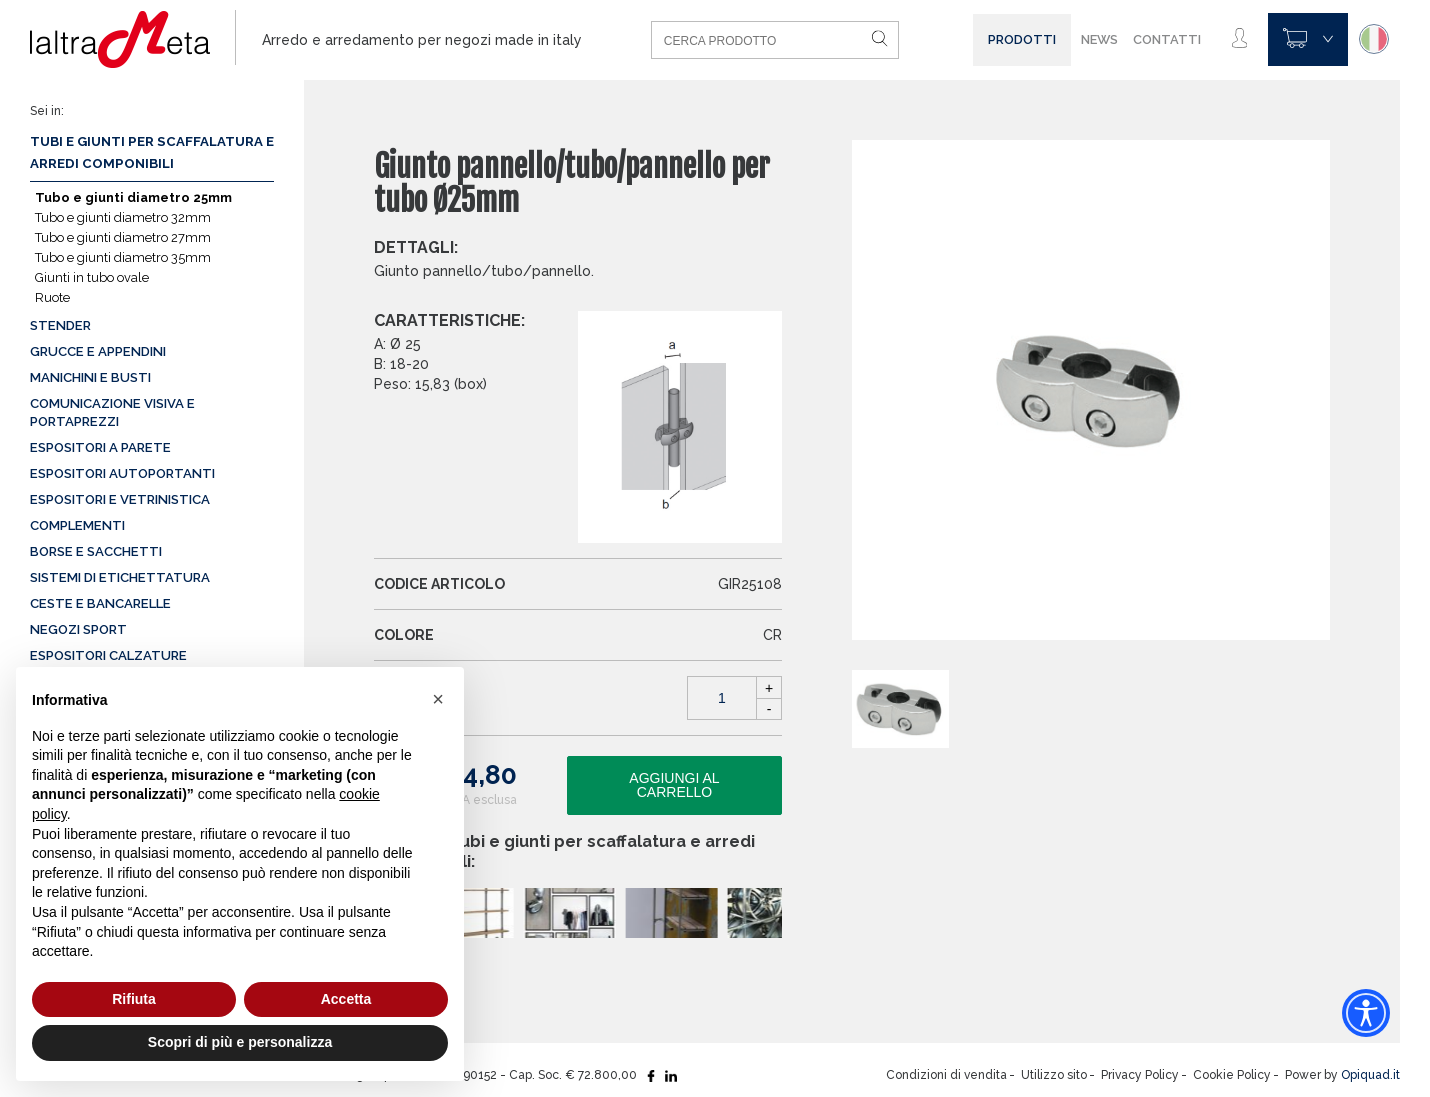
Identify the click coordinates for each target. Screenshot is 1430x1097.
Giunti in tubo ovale (92, 277)
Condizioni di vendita (946, 1075)
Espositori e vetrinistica (120, 499)
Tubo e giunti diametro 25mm (133, 197)
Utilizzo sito (1054, 1075)
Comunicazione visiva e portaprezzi (112, 412)
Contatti (1167, 39)
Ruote (52, 297)
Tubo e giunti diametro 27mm (123, 237)
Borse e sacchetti (96, 551)
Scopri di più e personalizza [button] (240, 1042)
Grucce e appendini (98, 351)
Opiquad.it (1370, 1075)
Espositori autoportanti (122, 473)
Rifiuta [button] (134, 999)
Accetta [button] (346, 999)
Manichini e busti (90, 377)
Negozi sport (78, 629)
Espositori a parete (100, 447)
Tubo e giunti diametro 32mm (123, 217)
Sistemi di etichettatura (120, 577)
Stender (60, 325)
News (1099, 39)
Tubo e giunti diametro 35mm (123, 257)
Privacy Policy (1140, 1075)
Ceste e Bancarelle (100, 603)
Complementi (77, 525)
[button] (438, 699)
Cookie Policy (1232, 1075)
